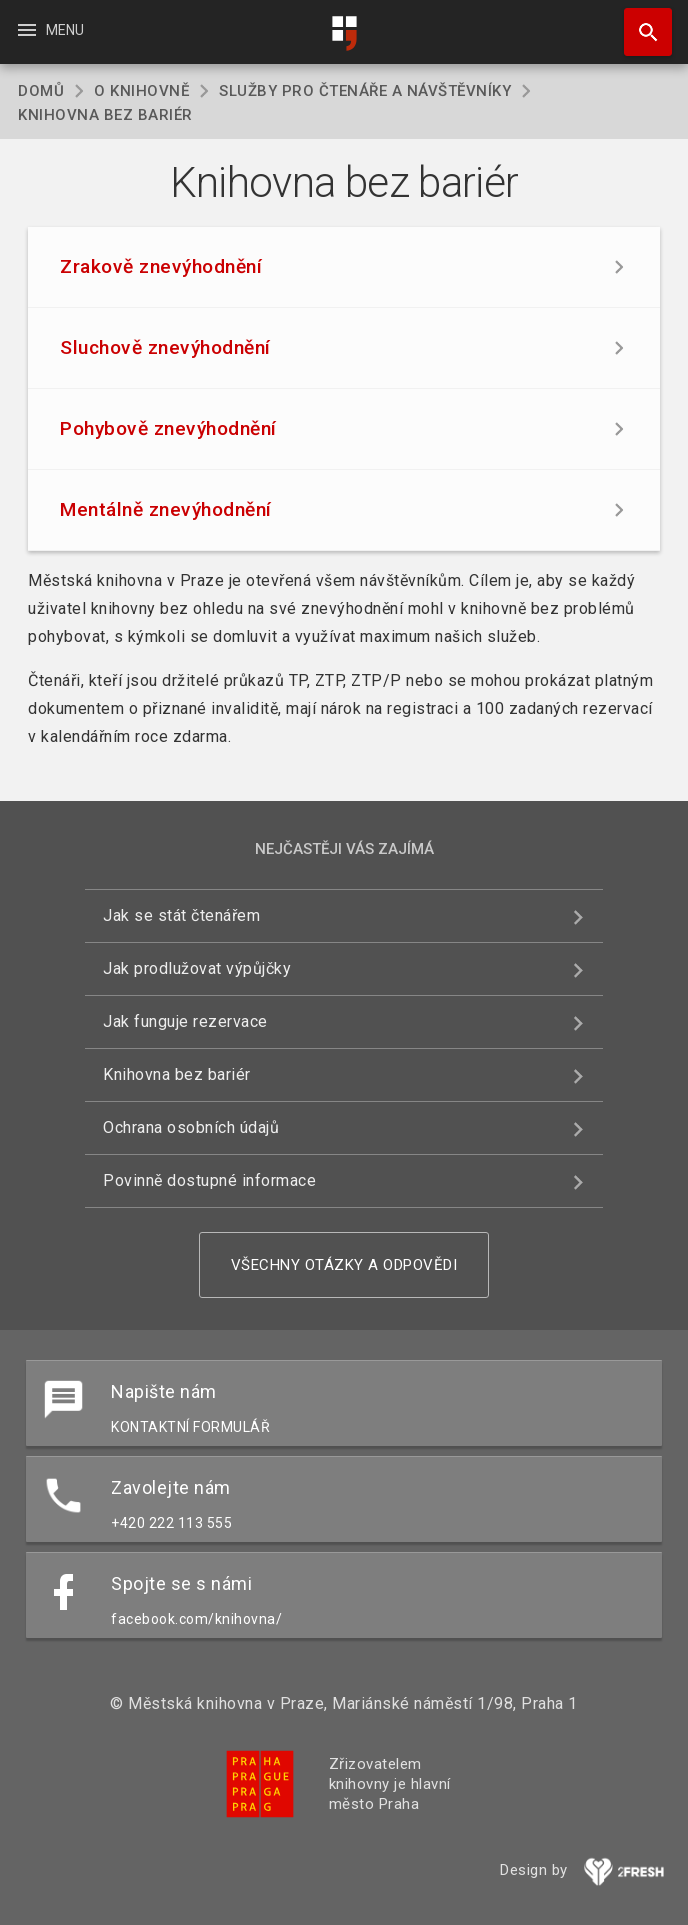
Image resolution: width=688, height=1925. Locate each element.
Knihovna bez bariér (177, 1074)
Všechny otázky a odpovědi (344, 1265)
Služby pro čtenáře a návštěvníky (365, 91)
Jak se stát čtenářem (181, 915)
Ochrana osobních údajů (191, 1127)
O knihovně (141, 91)
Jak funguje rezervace (185, 1021)
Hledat (639, 22)
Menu (49, 30)
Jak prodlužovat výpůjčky (197, 968)
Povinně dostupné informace (209, 1180)
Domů (41, 91)
